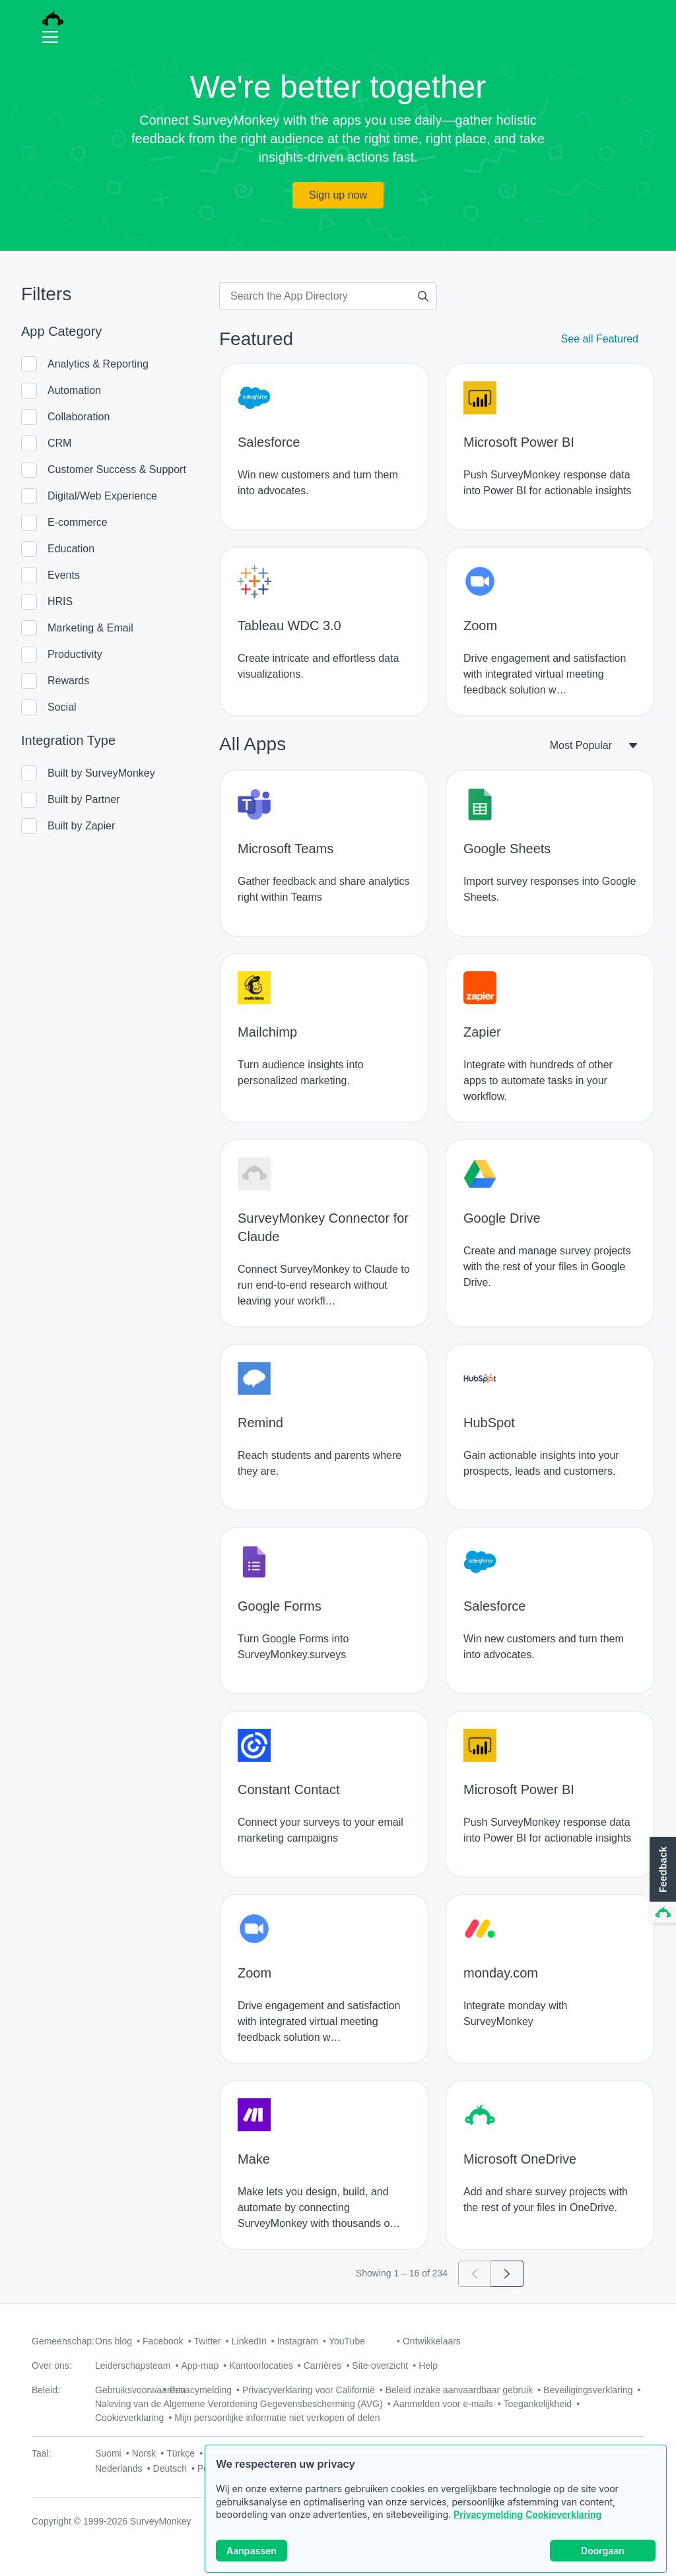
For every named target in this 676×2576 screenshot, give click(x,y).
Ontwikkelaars (432, 2341)
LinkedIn (249, 2341)
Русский (476, 2453)
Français (521, 2453)
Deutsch (170, 2468)
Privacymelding (488, 2524)
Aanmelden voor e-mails (443, 2404)
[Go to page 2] (507, 2274)
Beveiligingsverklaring (587, 2390)
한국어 (273, 2453)
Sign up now (338, 195)
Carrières (323, 2365)
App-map (200, 2365)
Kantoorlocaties (261, 2365)
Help (428, 2365)
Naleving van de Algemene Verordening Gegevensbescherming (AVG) (239, 2404)
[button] (661, 1880)
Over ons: (52, 2365)
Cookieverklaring (563, 2524)
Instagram (297, 2341)
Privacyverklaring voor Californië (308, 2390)
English (565, 2453)
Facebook (163, 2341)
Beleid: (46, 2390)
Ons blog (113, 2341)
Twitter (207, 2341)
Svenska (353, 2453)
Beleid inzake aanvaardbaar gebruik (459, 2390)
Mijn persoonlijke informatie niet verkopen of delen (277, 2417)
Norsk (144, 2453)
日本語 (311, 2453)
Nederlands (119, 2468)
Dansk (395, 2453)
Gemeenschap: (63, 2341)
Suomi (108, 2453)
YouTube (347, 2341)
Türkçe (180, 2453)
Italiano (433, 2453)
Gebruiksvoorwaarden (140, 2390)
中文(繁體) (226, 2453)
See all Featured (599, 338)
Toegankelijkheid (538, 2404)
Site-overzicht (380, 2365)
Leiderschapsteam (132, 2365)
